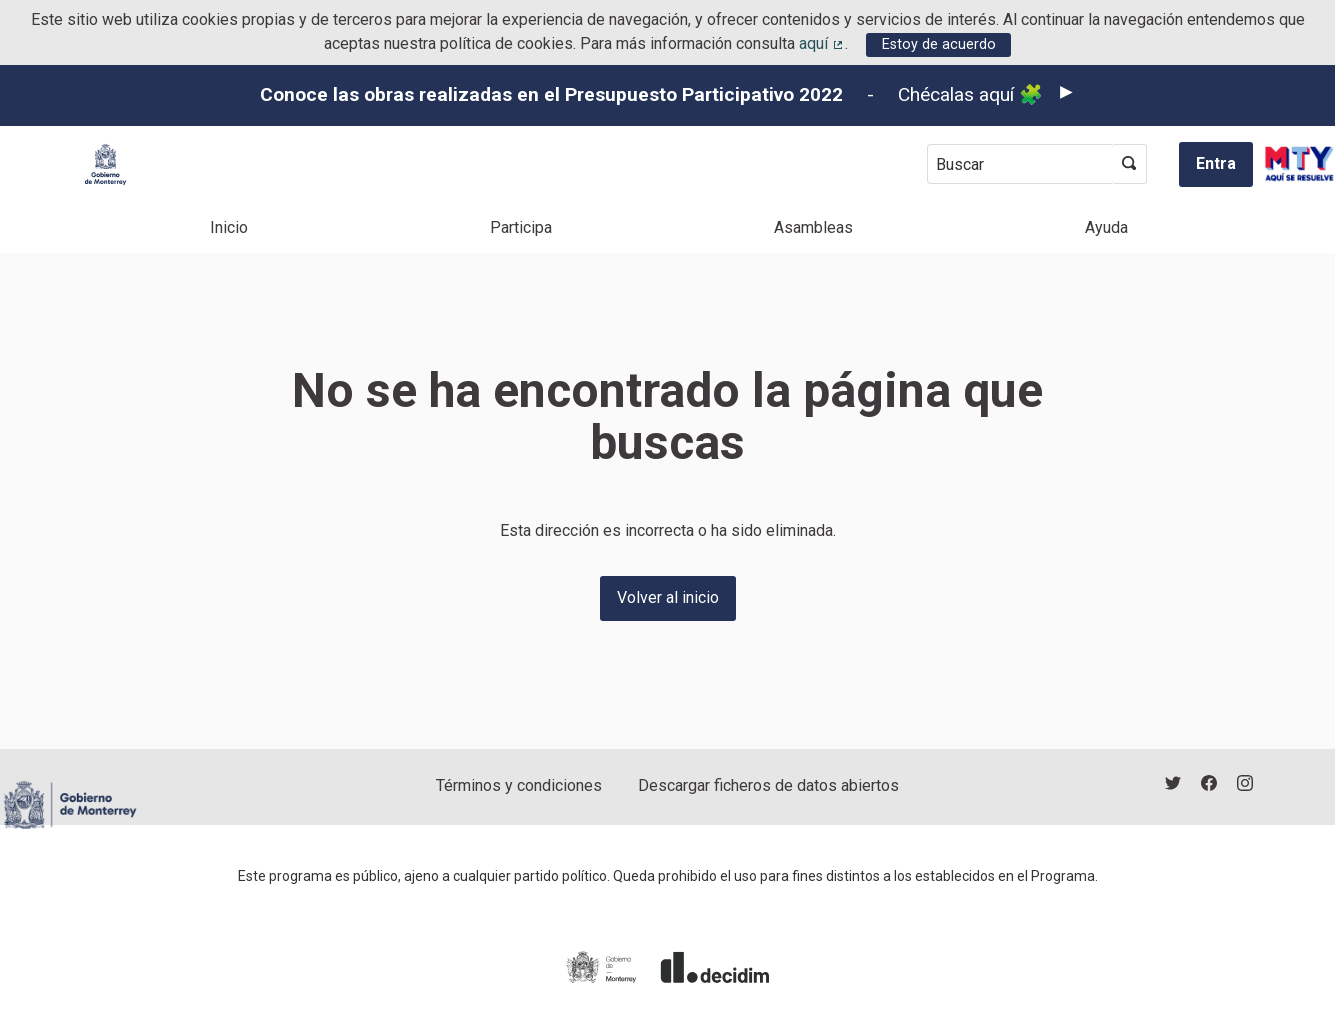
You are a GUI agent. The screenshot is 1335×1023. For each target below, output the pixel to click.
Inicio (229, 227)
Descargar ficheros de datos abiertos (768, 785)
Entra (1216, 163)
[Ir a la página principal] (105, 164)
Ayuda (1106, 227)
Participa (521, 227)
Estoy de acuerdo (939, 44)
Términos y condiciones (519, 785)
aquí (822, 43)
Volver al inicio (668, 597)
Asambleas (813, 227)
